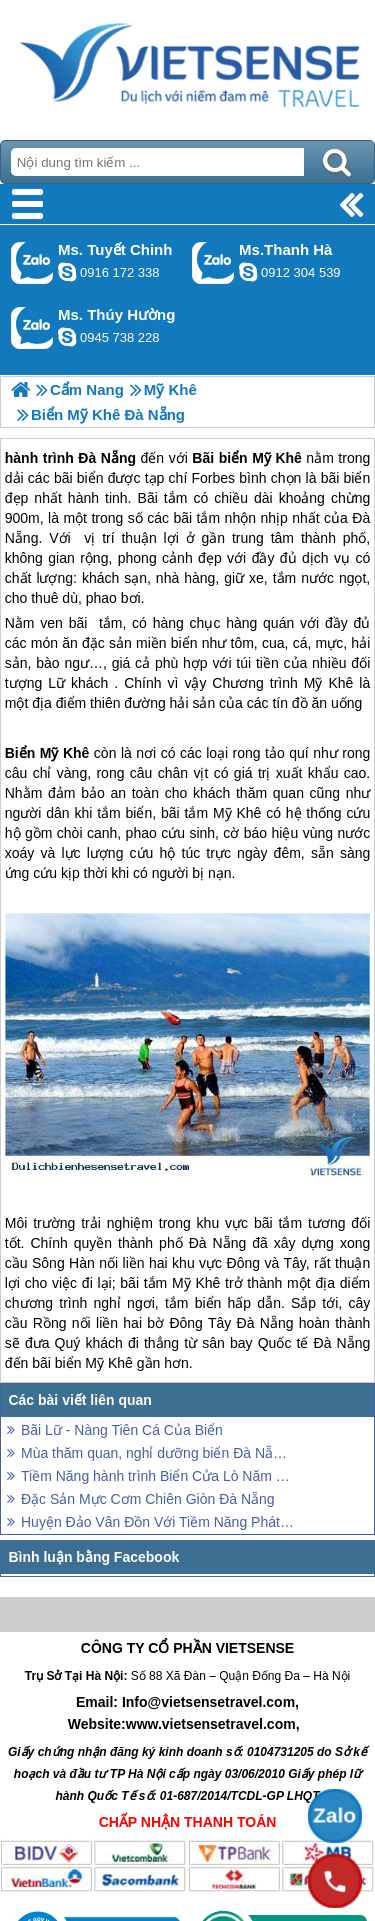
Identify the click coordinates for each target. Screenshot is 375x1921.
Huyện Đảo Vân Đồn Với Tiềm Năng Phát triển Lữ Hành (157, 1522)
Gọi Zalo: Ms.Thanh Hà (213, 262)
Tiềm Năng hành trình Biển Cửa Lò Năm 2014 (157, 1476)
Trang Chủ (187, 65)
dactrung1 (67, 337)
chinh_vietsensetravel (67, 272)
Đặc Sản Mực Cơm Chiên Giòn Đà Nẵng (148, 1499)
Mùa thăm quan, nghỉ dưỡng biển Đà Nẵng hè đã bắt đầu (157, 1453)
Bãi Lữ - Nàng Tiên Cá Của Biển (122, 1430)
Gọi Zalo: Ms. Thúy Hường (32, 327)
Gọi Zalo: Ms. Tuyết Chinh (32, 262)
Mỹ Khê (329, 683)
